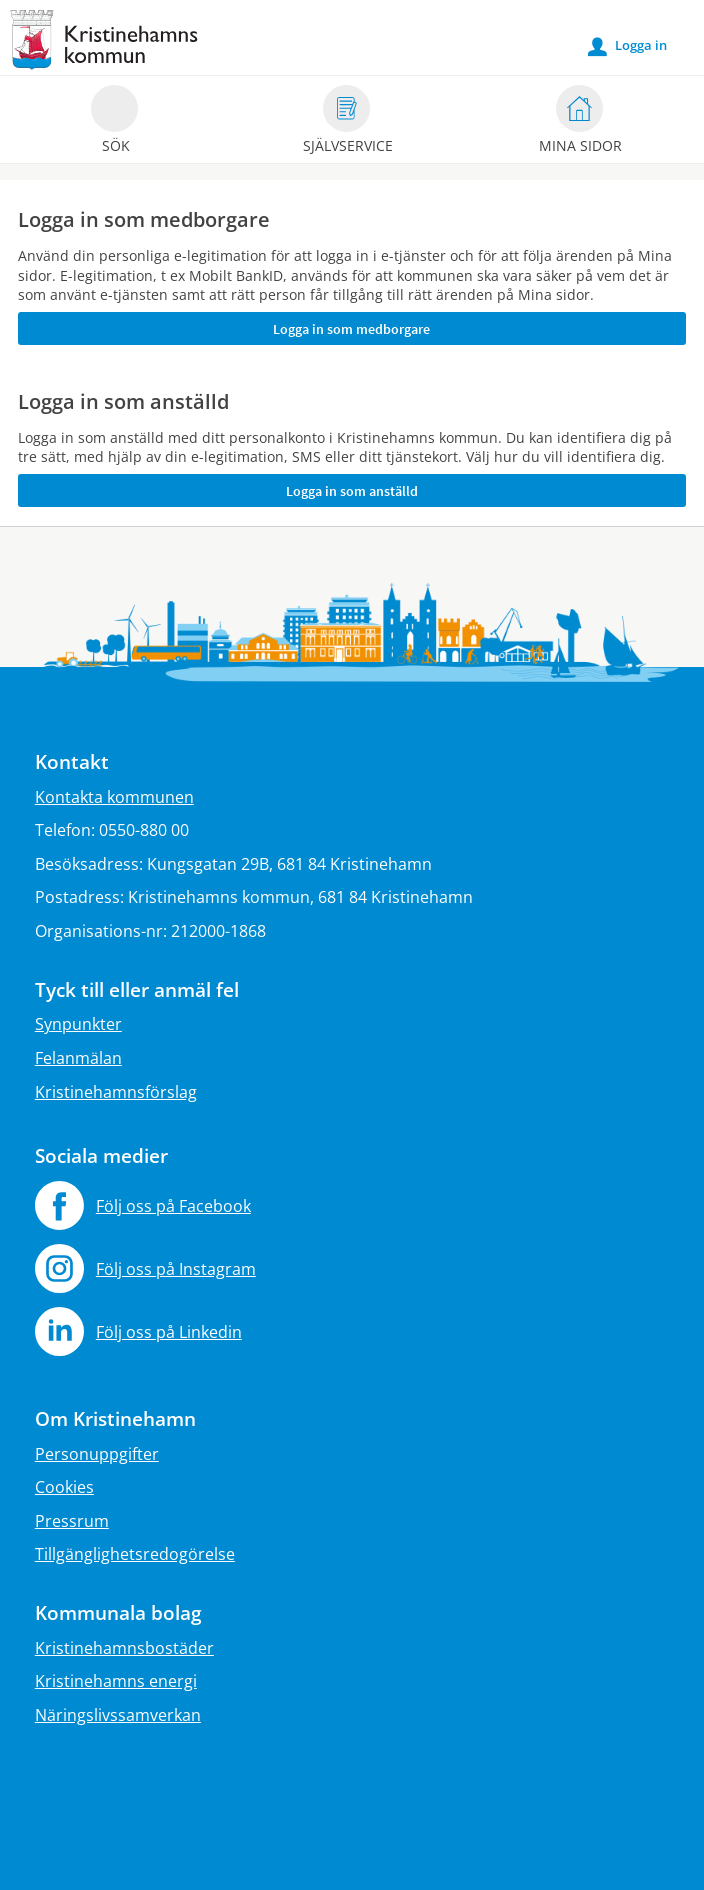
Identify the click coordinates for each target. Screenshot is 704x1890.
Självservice (348, 122)
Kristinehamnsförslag (116, 1092)
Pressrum (72, 1521)
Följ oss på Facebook (173, 1206)
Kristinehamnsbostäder (124, 1648)
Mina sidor (580, 122)
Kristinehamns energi (116, 1681)
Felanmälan (78, 1058)
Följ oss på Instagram (176, 1269)
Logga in (627, 46)
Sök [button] (114, 122)
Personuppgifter (97, 1454)
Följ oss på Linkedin (169, 1332)
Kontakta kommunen (114, 797)
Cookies (64, 1487)
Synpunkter (78, 1024)
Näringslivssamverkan (118, 1715)
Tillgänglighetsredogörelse (135, 1554)
